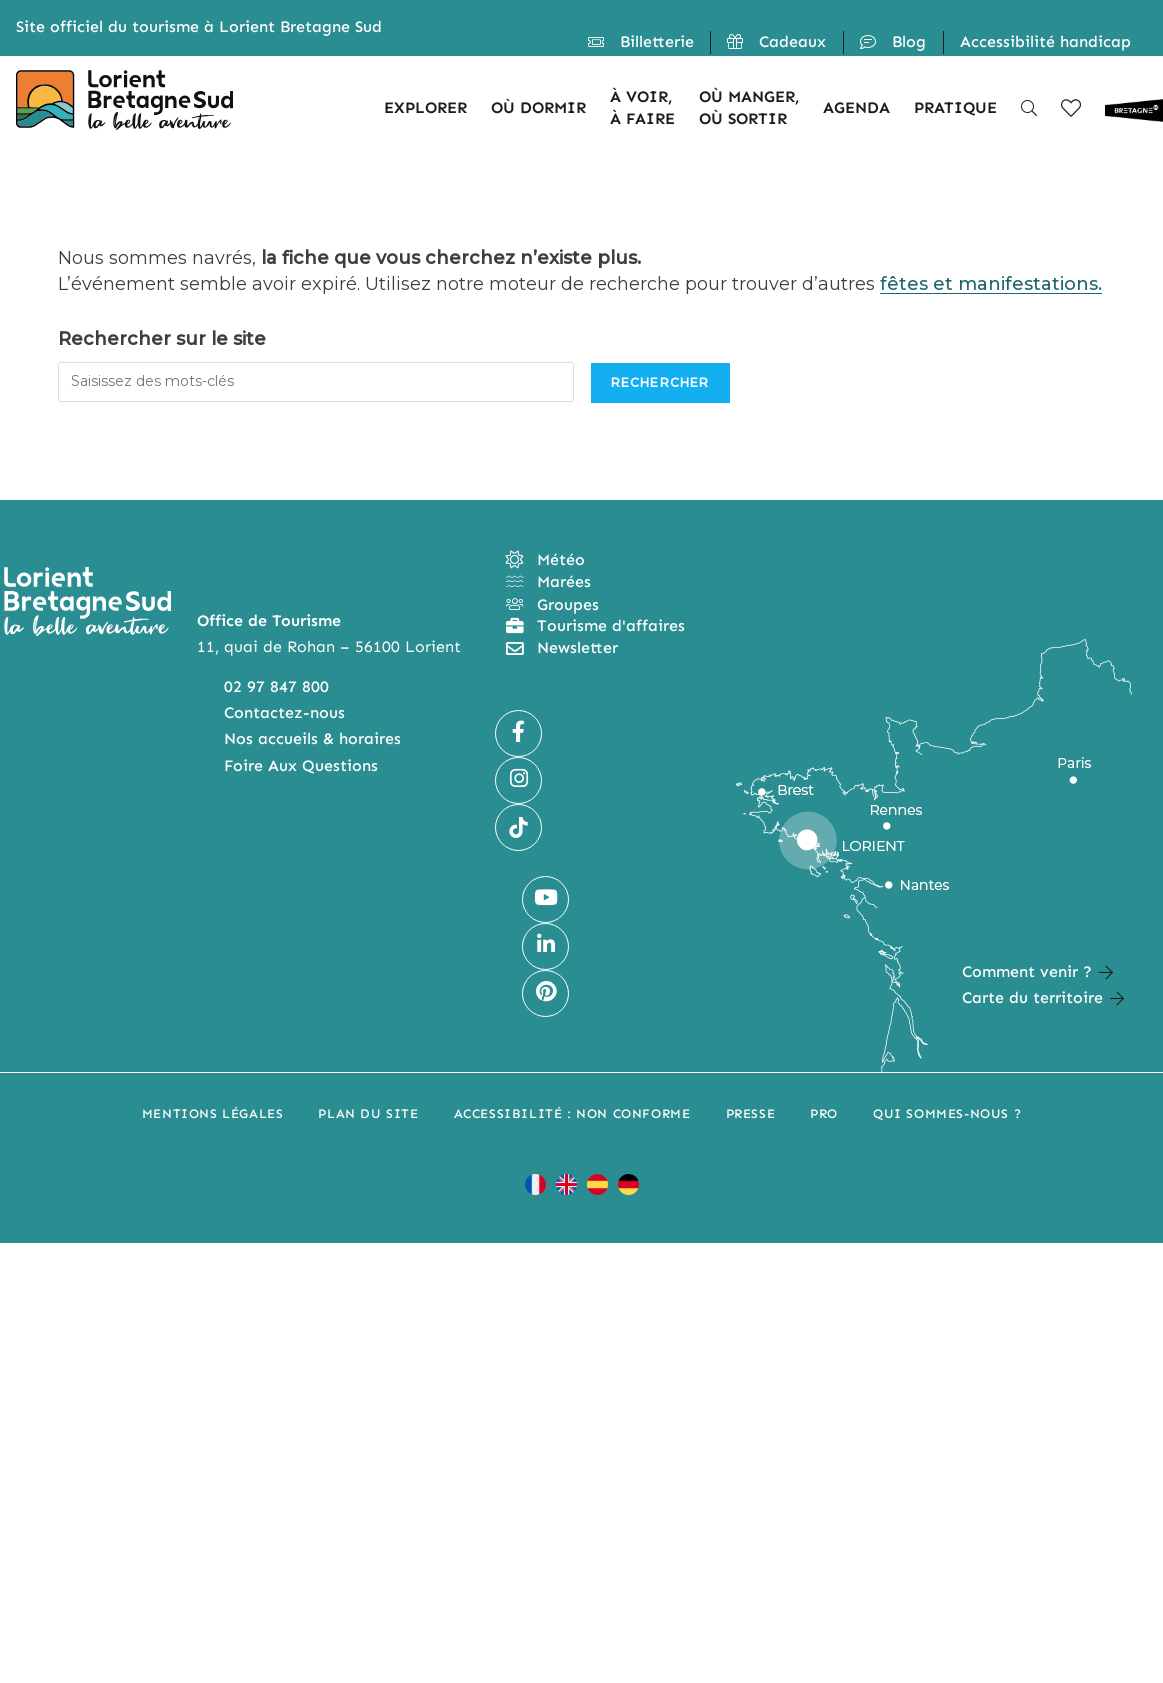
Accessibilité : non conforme (572, 1113)
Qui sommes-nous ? (947, 1113)
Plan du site (368, 1113)
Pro (824, 1113)
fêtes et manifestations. (991, 284)
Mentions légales (213, 1113)
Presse (751, 1113)
